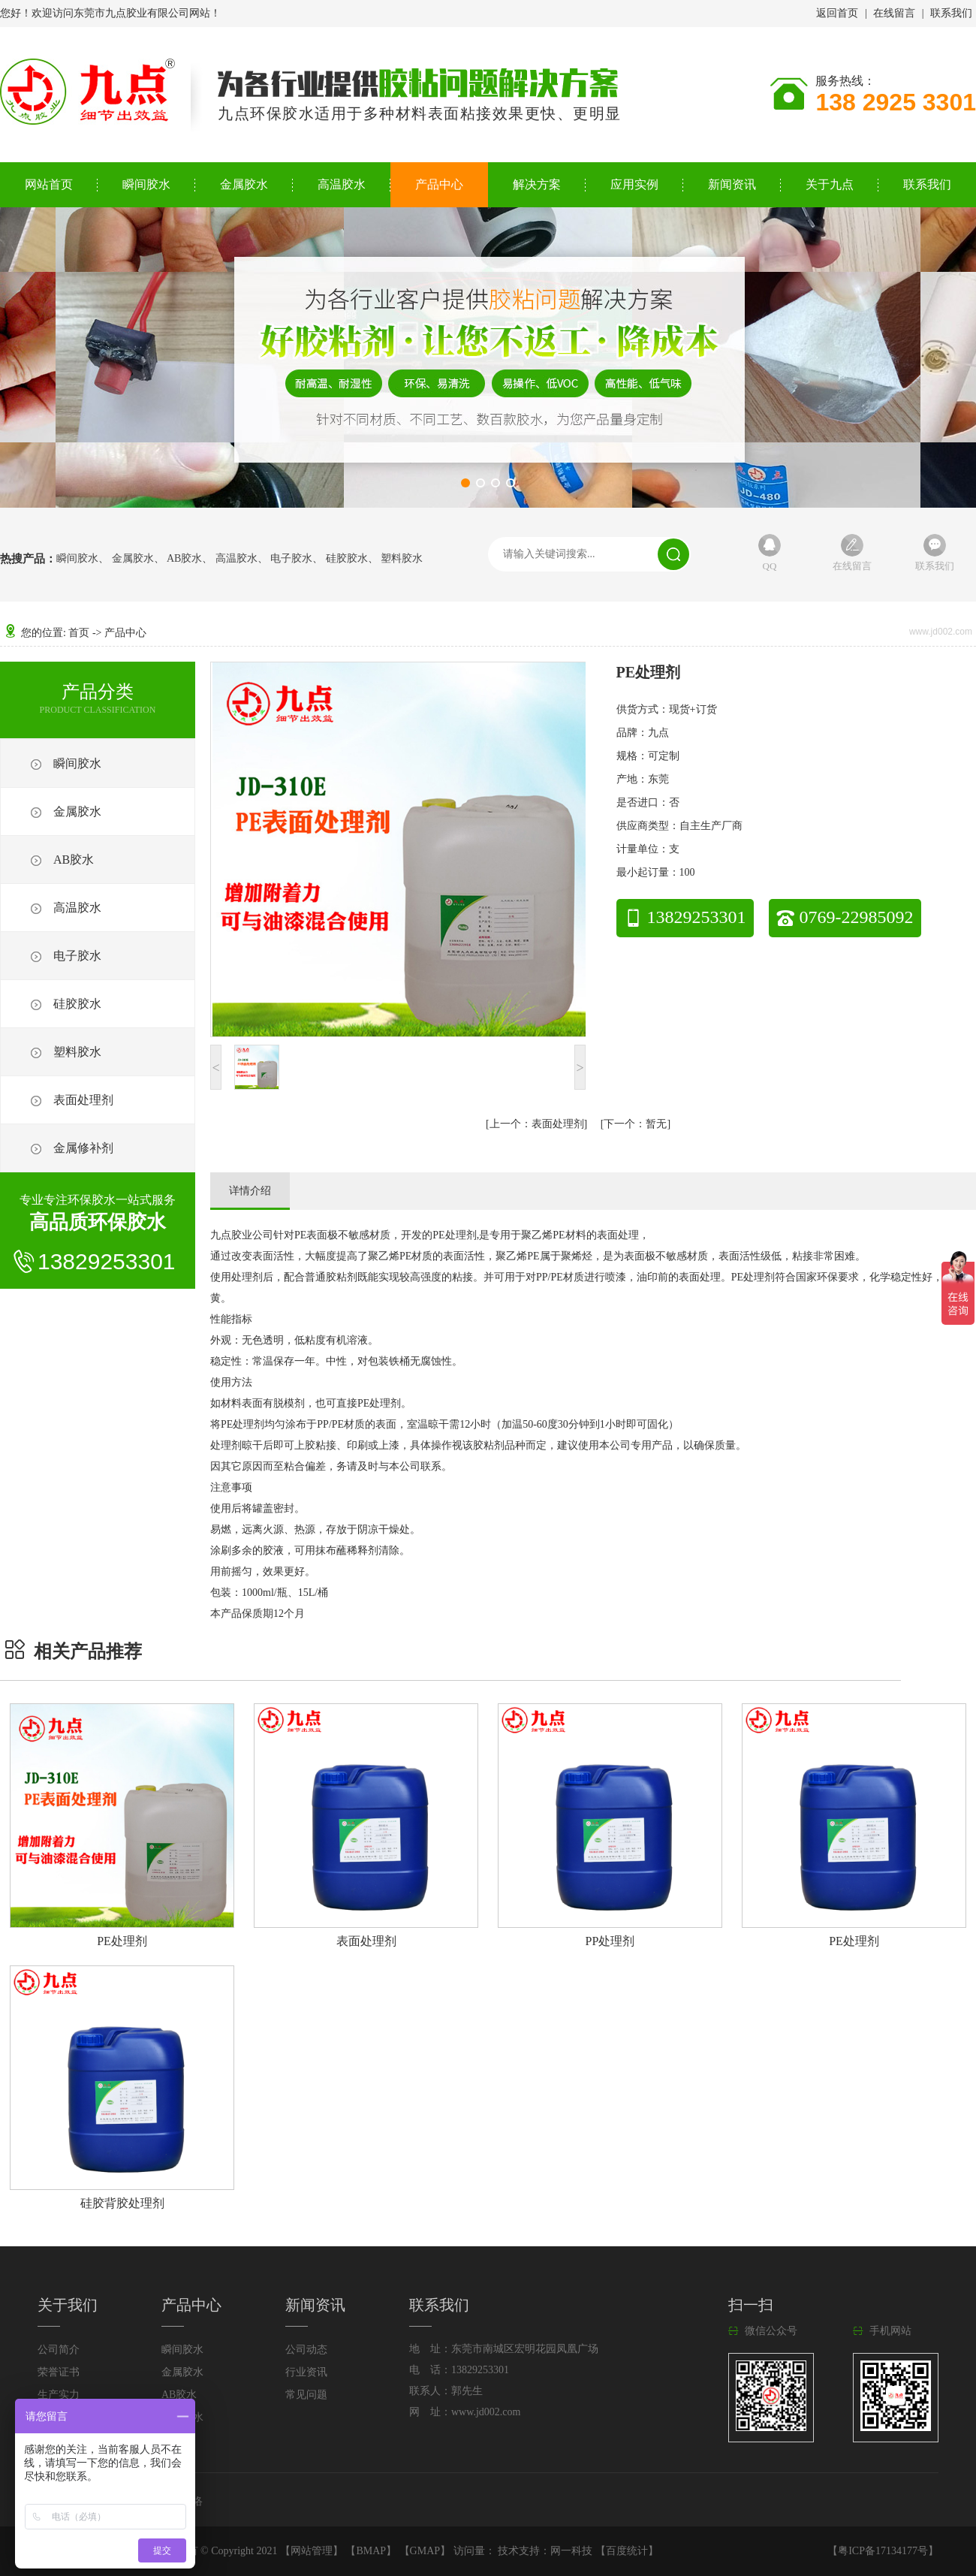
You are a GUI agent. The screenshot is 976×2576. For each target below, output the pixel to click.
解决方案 (537, 184)
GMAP (425, 2550)
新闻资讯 (732, 184)
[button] (465, 482)
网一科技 (571, 2550)
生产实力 (59, 2394)
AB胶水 (184, 559)
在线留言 (894, 13)
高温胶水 (342, 184)
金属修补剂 (83, 1148)
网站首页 (49, 184)
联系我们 (951, 13)
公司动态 (306, 2349)
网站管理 (312, 2550)
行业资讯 (306, 2372)
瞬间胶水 (146, 184)
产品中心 (439, 184)
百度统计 (627, 2550)
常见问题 (306, 2394)
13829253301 (685, 917)
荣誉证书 (59, 2372)
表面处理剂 (83, 1099)
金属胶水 (244, 184)
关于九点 (830, 184)
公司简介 (59, 2349)
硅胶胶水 (347, 559)
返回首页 (837, 13)
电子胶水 (291, 559)
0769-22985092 (845, 917)
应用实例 (634, 184)
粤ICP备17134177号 (883, 2550)
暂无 (635, 1124)
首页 (78, 632)
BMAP (371, 2550)
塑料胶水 (402, 559)
